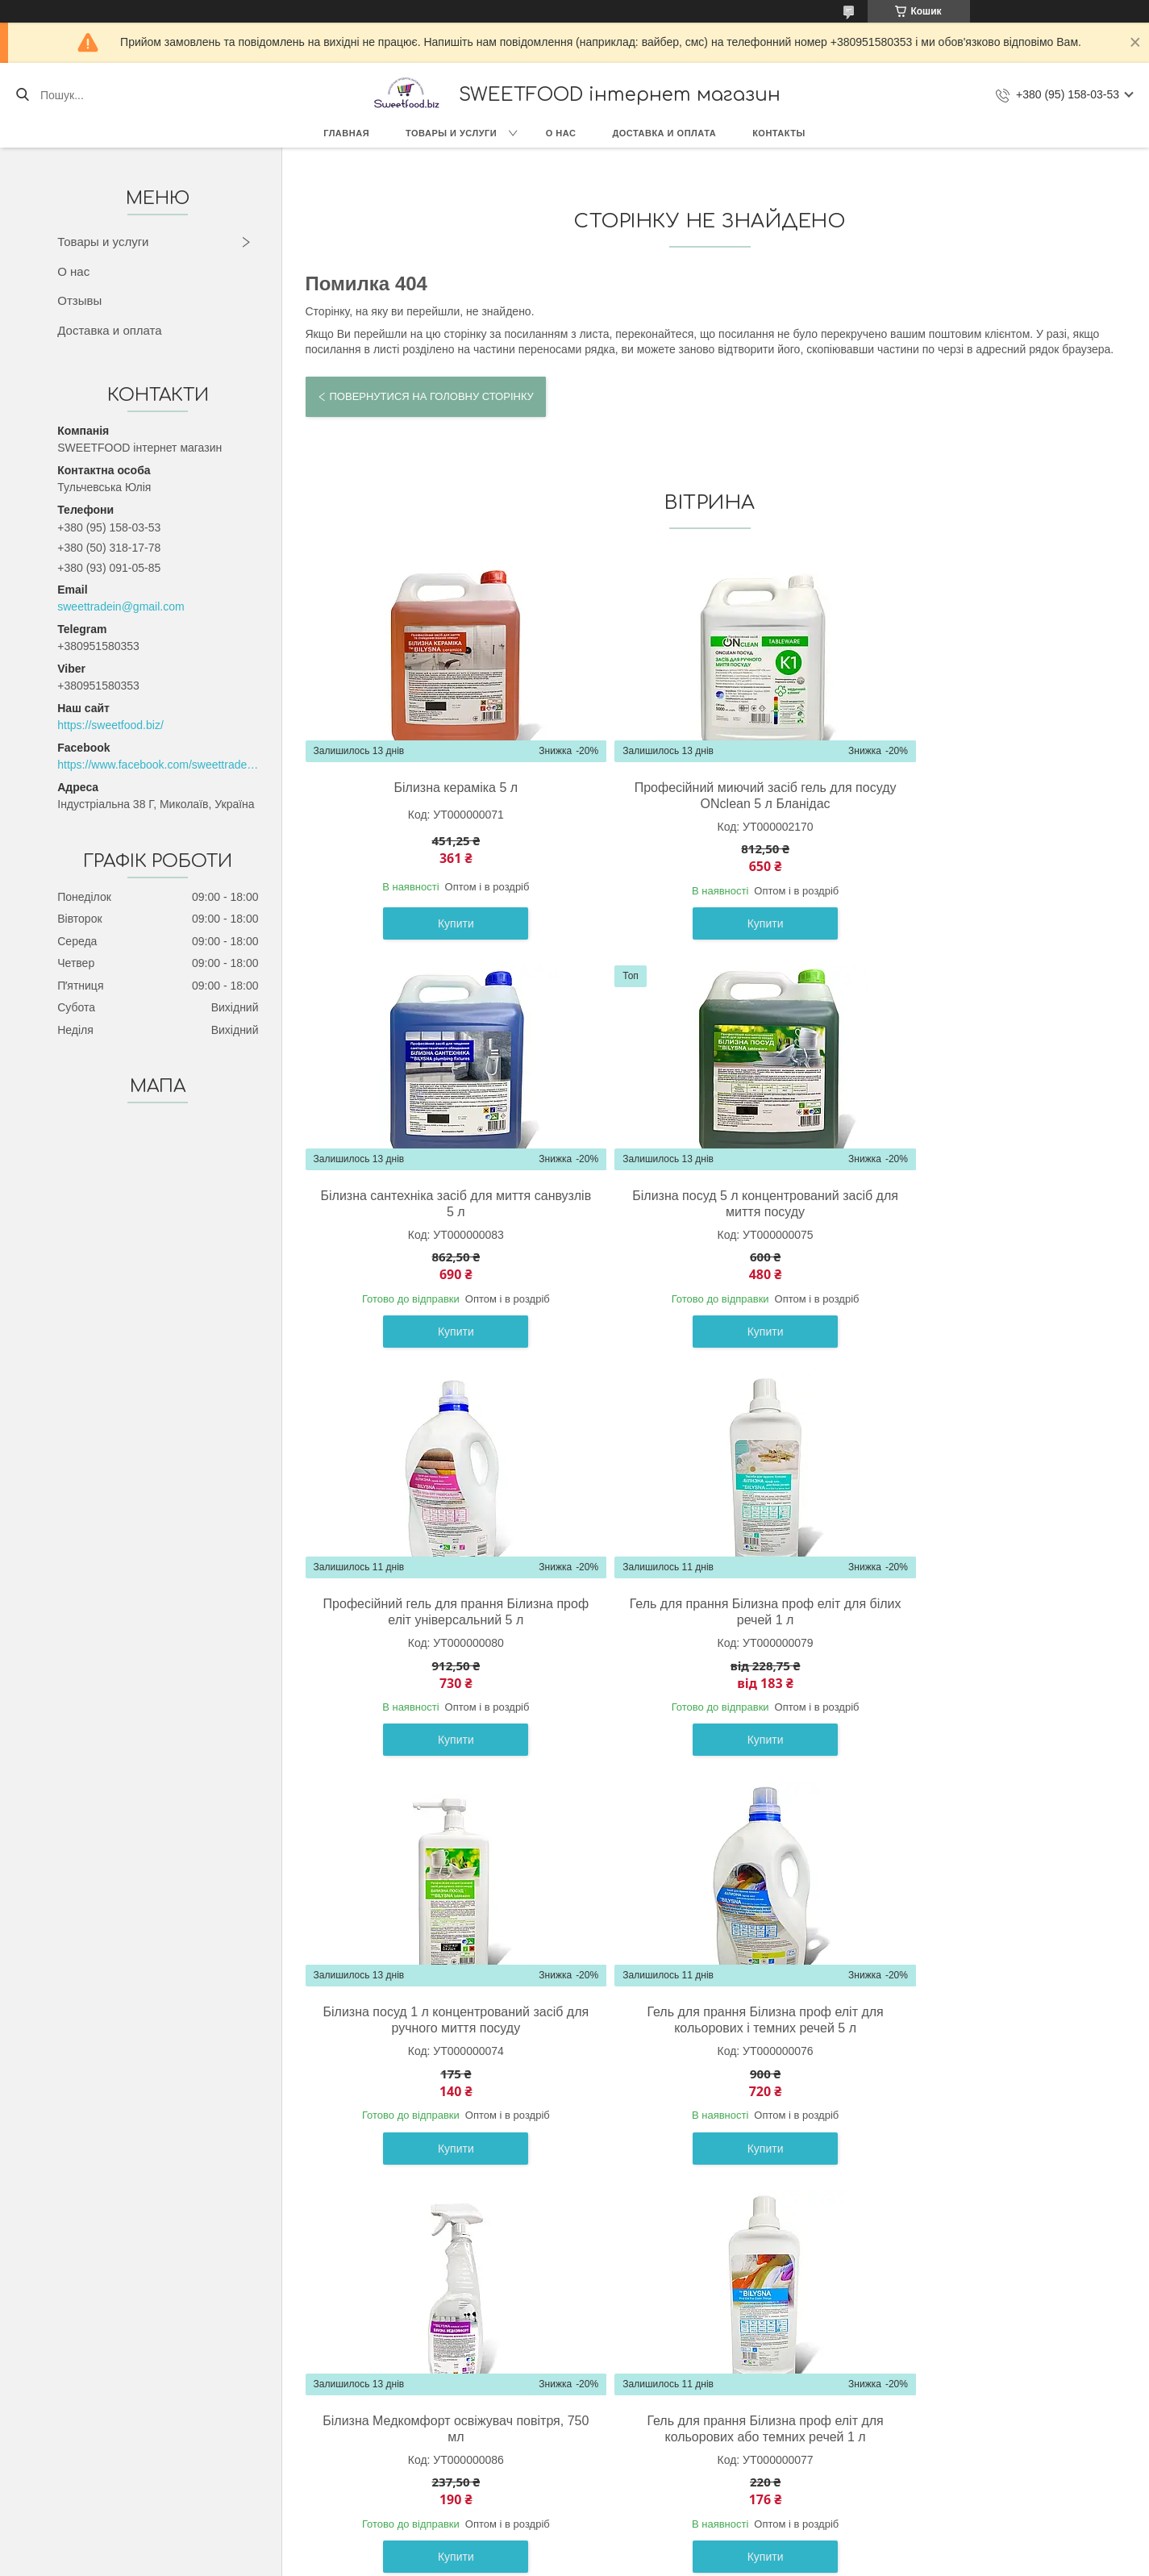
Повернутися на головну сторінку (432, 396)
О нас (561, 133)
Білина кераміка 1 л (705, 2012)
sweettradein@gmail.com (120, 606)
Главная (346, 133)
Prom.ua (649, 2546)
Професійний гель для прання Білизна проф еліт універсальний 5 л (706, 1204)
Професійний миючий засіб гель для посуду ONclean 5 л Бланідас (705, 796)
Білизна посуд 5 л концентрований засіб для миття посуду (435, 1204)
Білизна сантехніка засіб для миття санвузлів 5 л (975, 796)
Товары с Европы (148, 2406)
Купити (436, 923)
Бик (112, 2460)
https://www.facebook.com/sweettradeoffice (157, 764)
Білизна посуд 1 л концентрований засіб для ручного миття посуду (435, 1612)
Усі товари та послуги (703, 2217)
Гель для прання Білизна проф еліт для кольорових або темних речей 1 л (436, 2020)
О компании (458, 2406)
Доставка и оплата (664, 133)
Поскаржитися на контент (585, 2560)
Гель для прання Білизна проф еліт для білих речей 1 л (975, 1204)
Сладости (128, 2424)
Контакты (779, 133)
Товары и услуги (451, 133)
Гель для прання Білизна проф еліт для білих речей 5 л (975, 2020)
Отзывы (79, 300)
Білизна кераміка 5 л (436, 787)
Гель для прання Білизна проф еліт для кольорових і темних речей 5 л (706, 1612)
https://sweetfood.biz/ (110, 725)
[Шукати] (22, 95)
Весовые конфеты (150, 2479)
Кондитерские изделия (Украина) (189, 2442)
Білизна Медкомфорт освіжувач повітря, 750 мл (975, 1612)
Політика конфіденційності (710, 2560)
